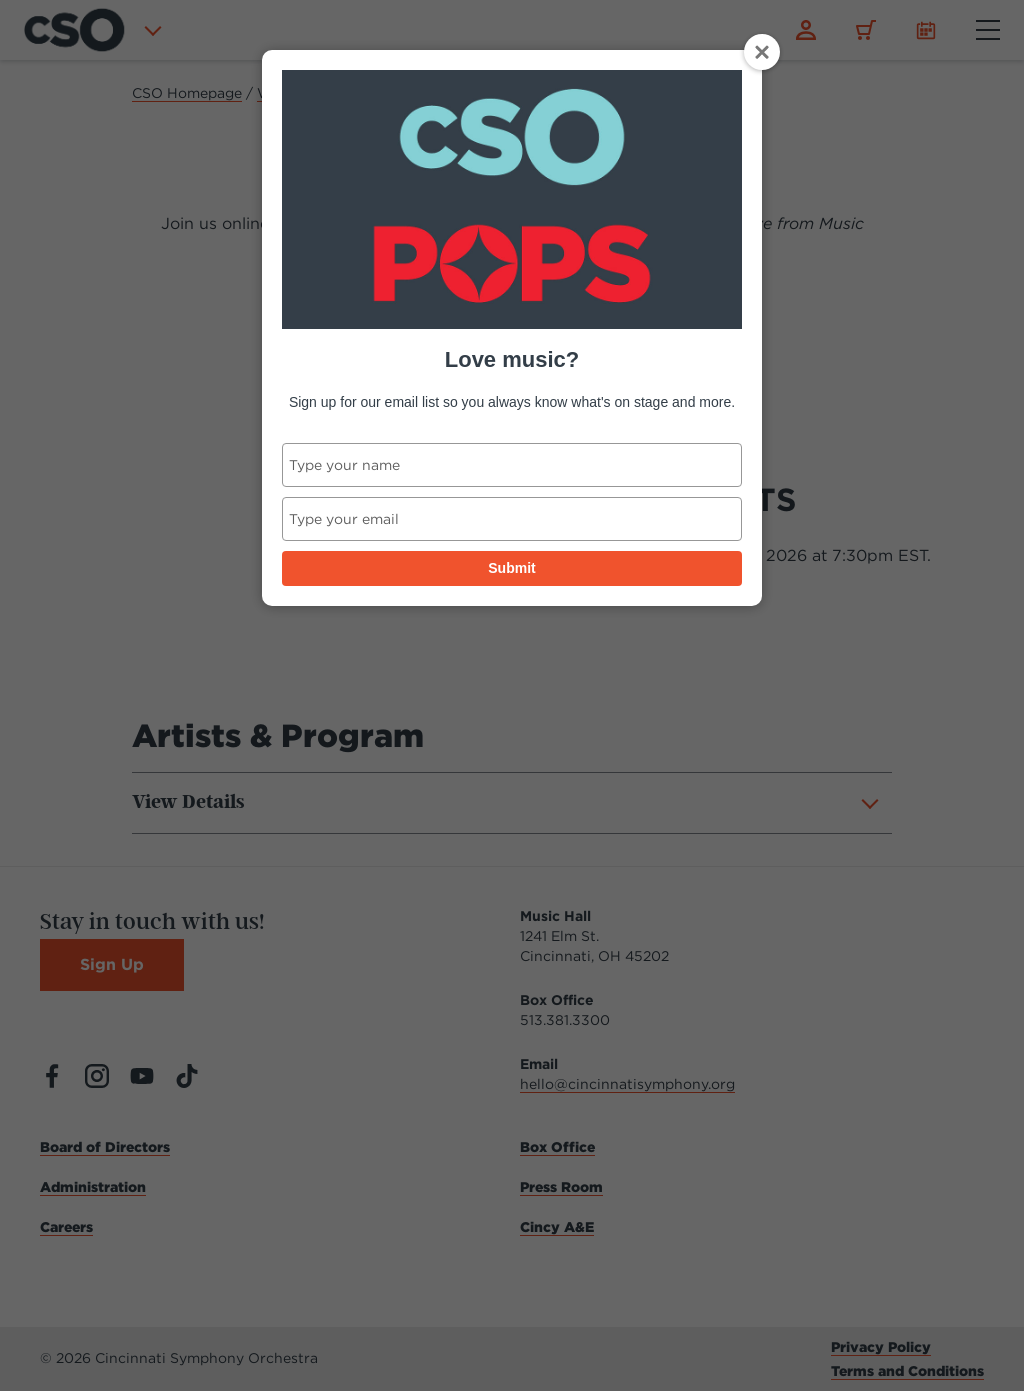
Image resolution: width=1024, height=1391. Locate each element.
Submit (511, 568)
